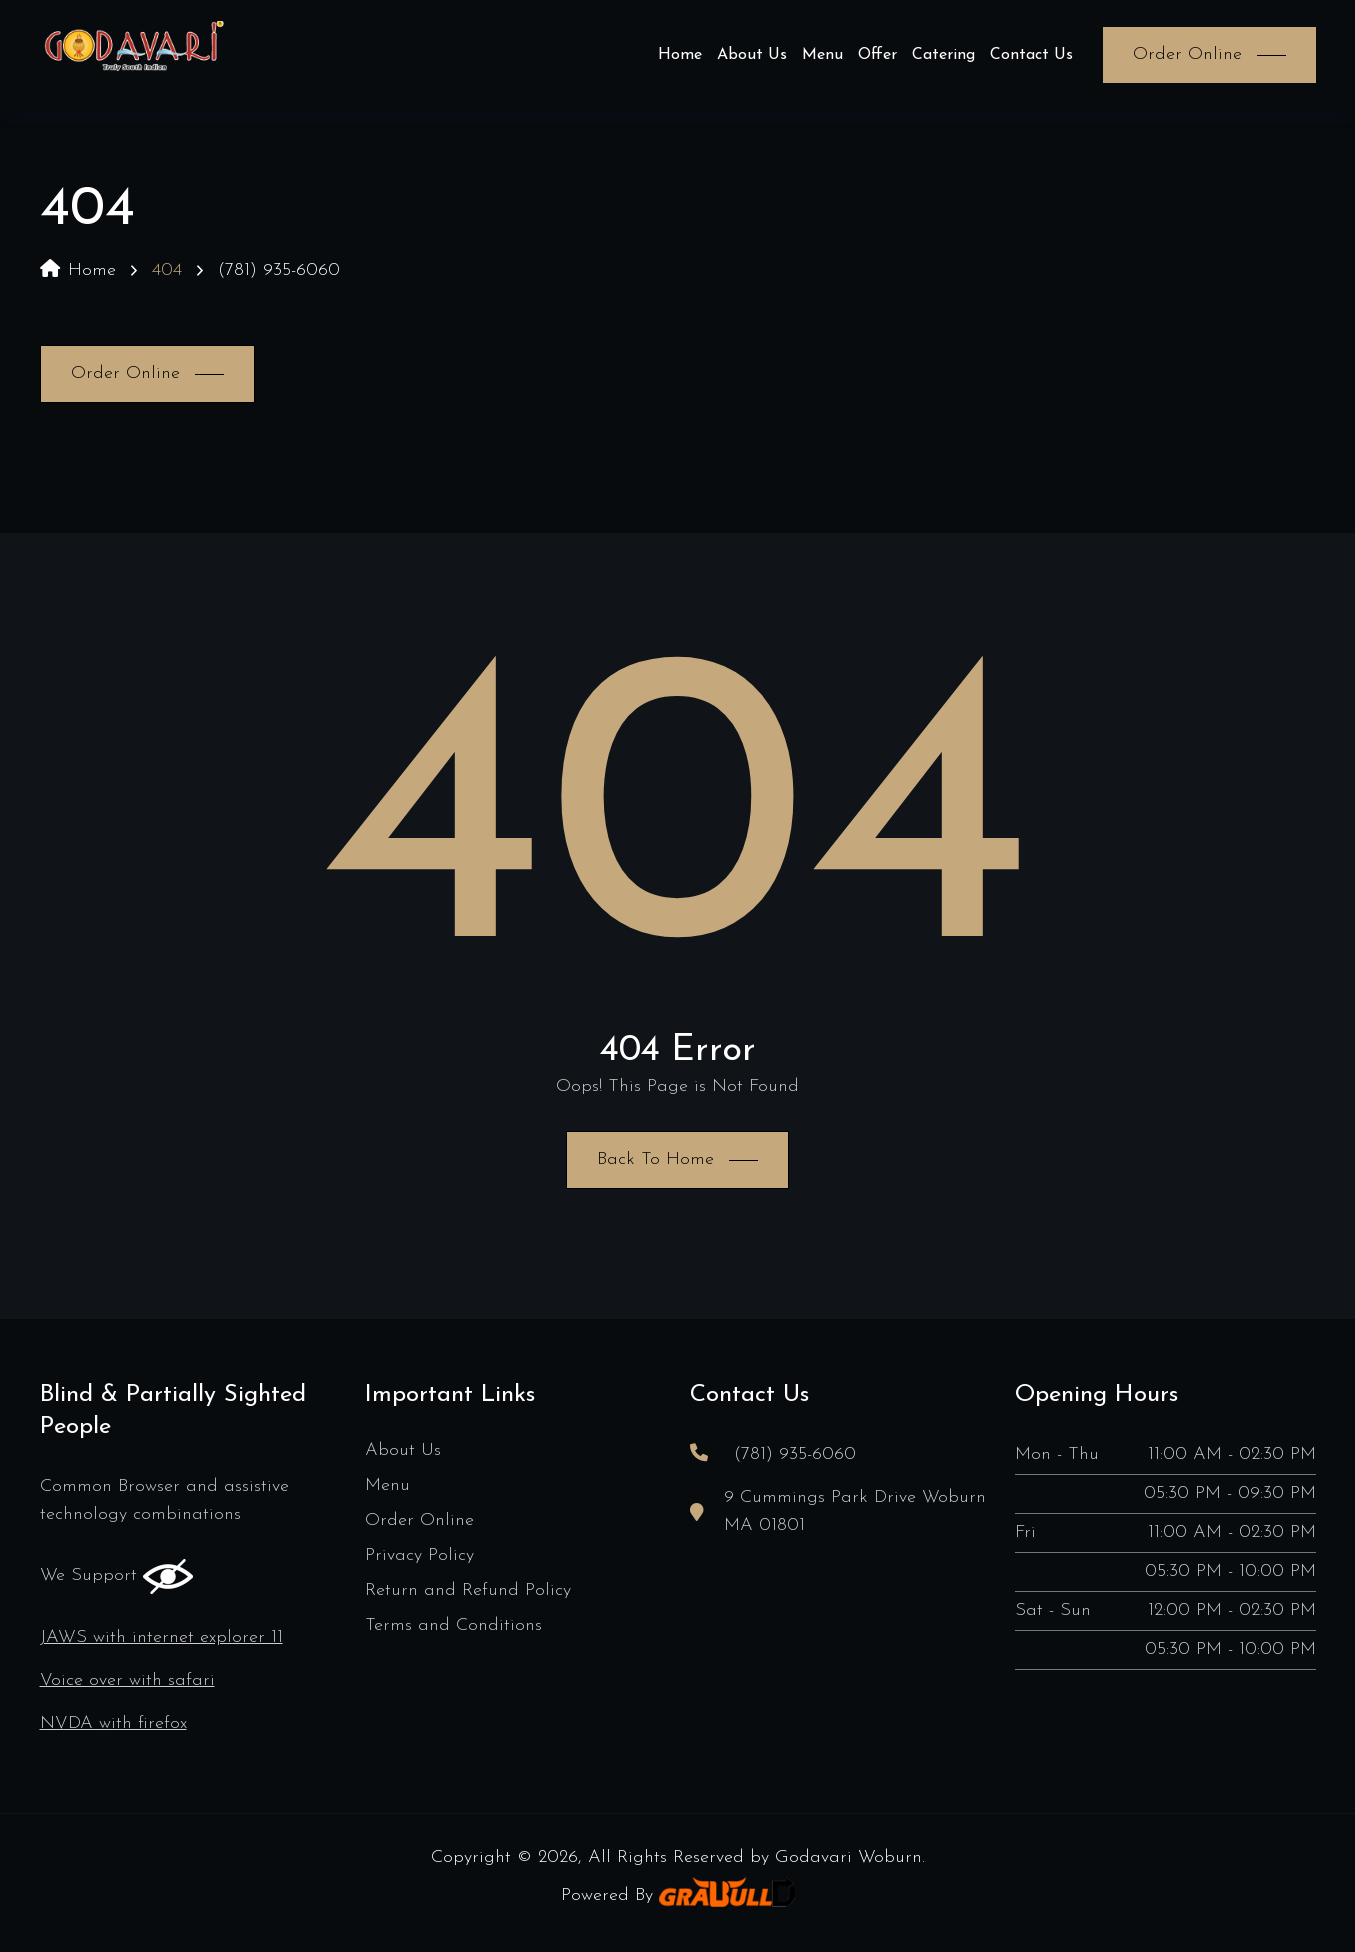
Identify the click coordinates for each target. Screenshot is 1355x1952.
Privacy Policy (419, 1555)
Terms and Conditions (453, 1625)
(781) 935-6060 (279, 270)
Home (680, 55)
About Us (752, 55)
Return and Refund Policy (468, 1590)
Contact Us (1031, 55)
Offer (877, 55)
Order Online (419, 1520)
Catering (943, 55)
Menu (822, 55)
